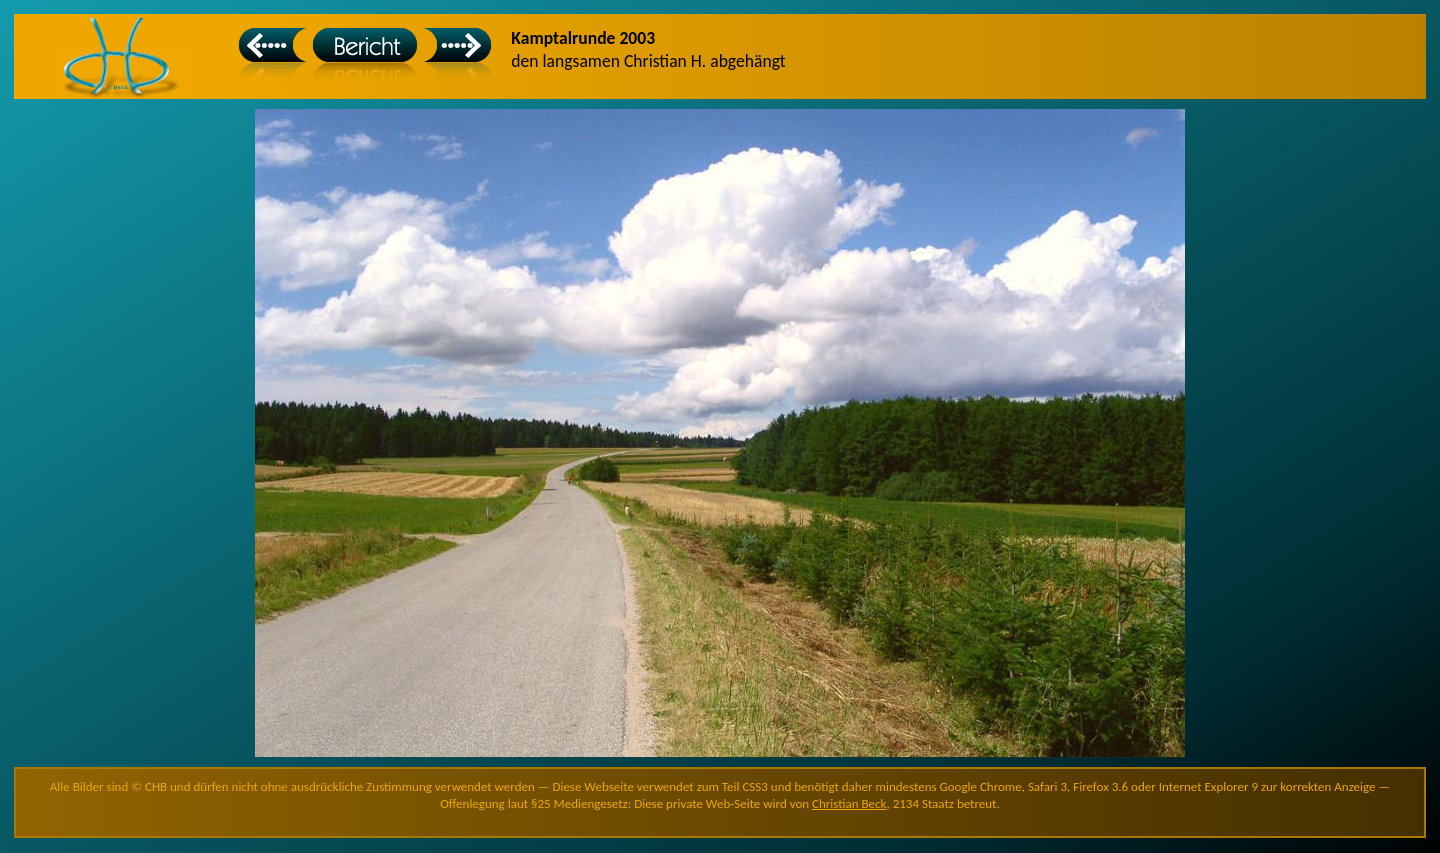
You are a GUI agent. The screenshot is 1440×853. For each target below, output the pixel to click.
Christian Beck (849, 803)
